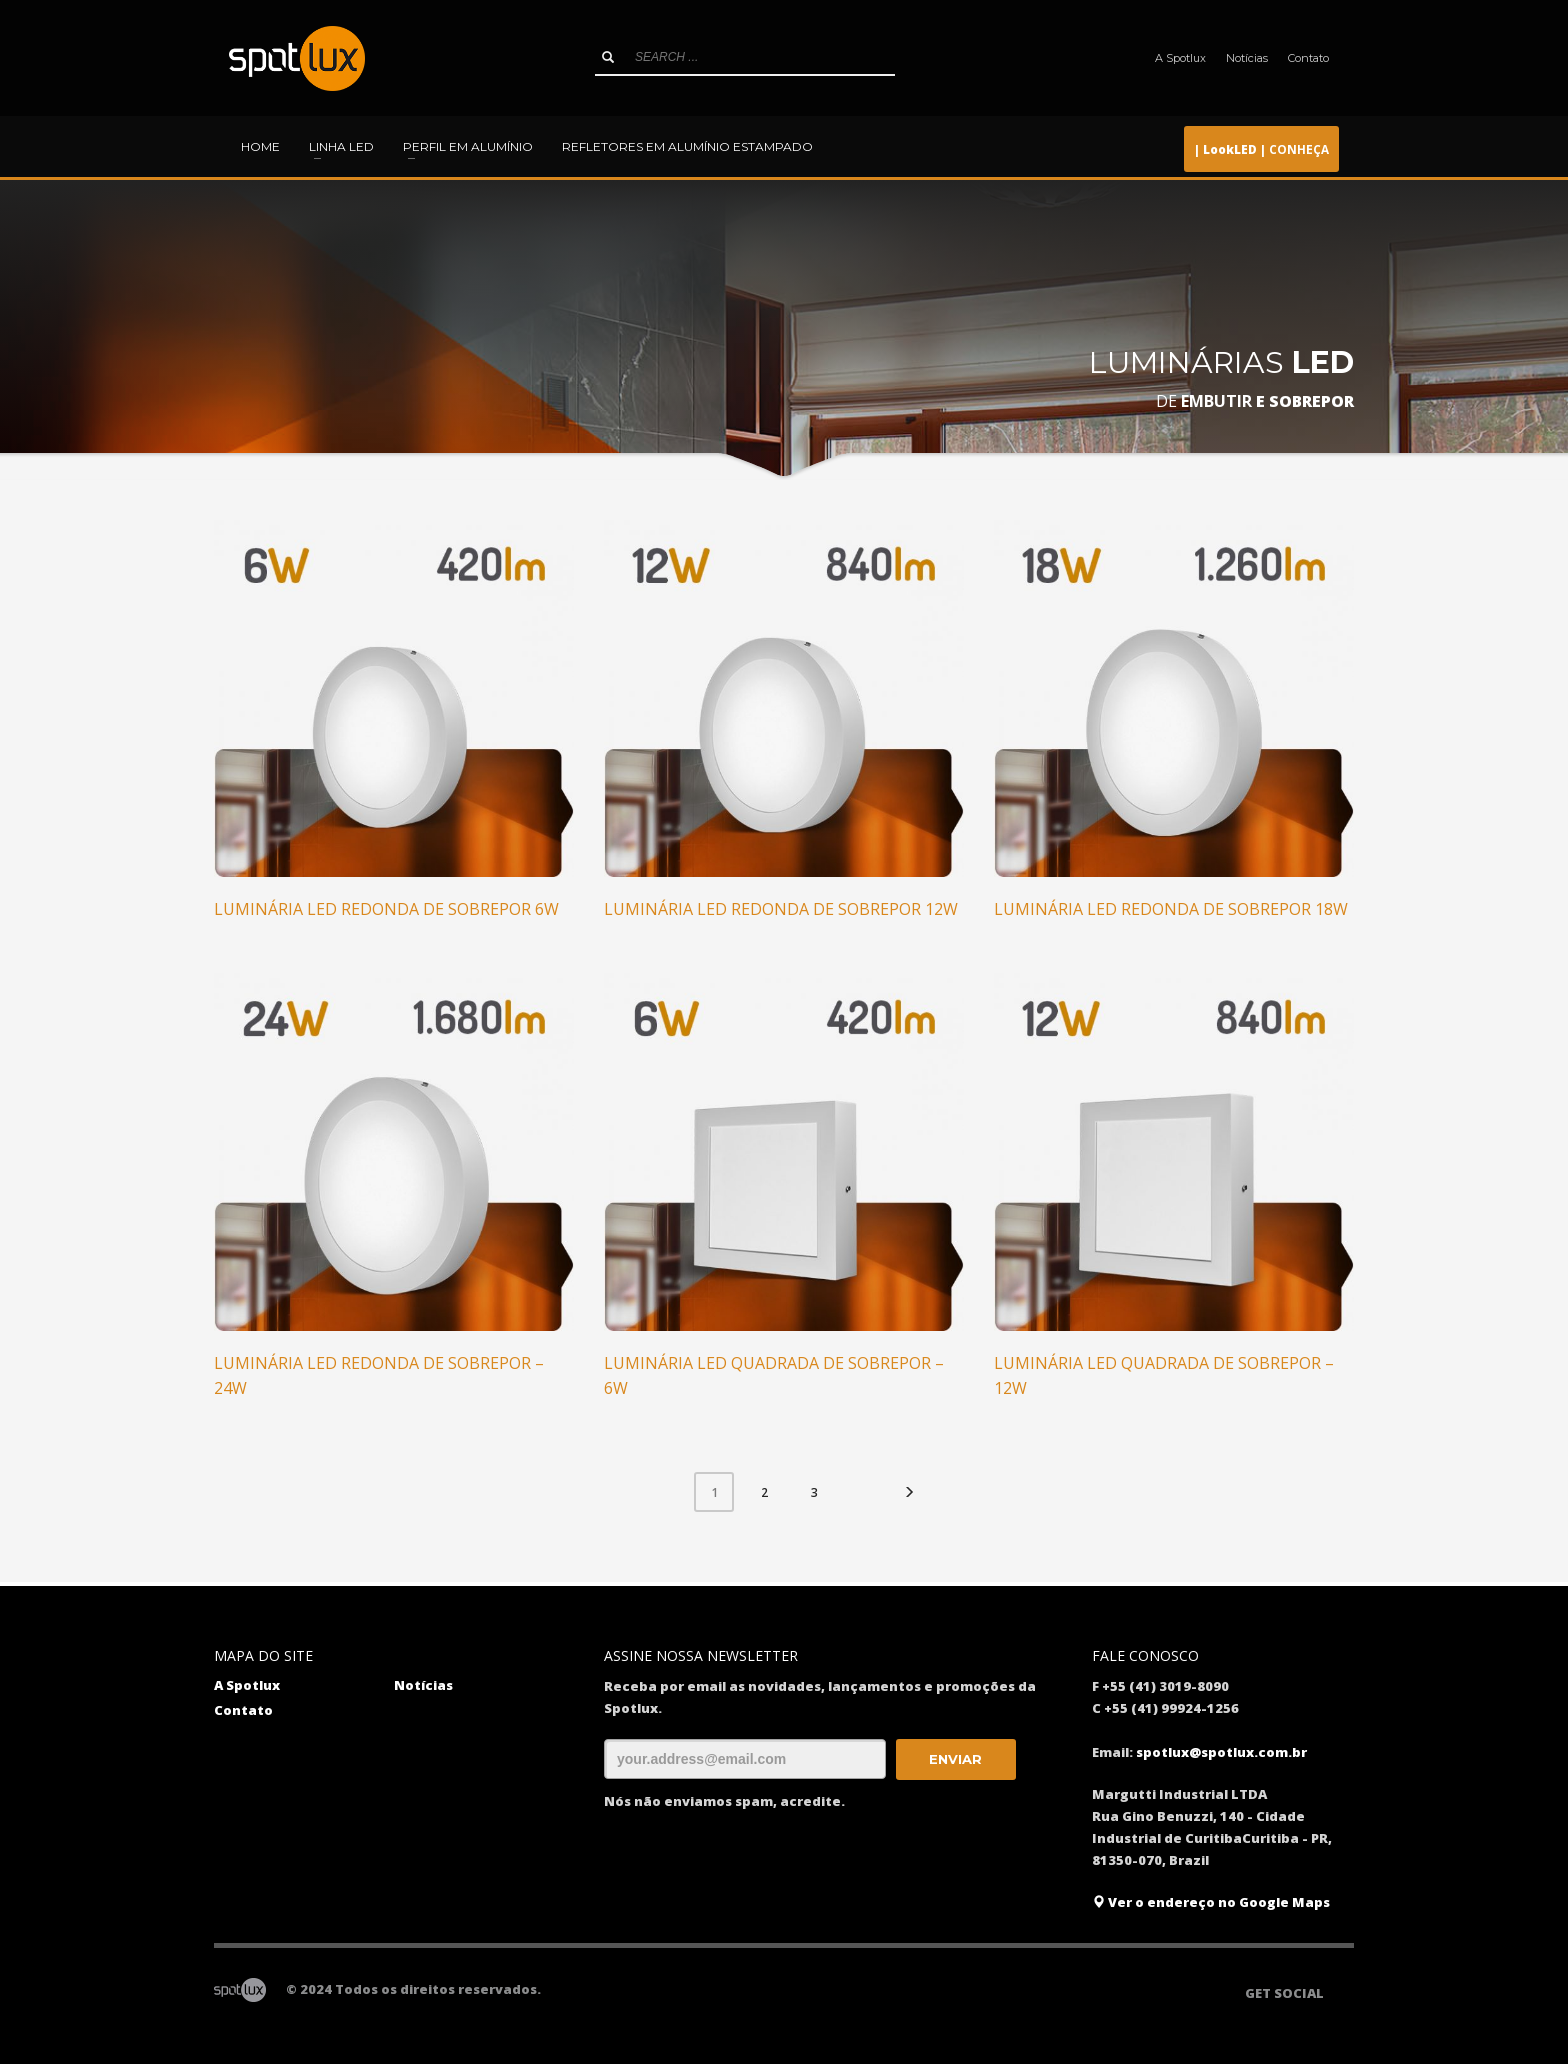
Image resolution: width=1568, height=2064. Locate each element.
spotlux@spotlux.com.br (1221, 1752)
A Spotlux (1180, 58)
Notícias (1247, 58)
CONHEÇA (1261, 149)
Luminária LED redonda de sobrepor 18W (1171, 909)
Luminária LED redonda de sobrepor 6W (386, 909)
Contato (1308, 58)
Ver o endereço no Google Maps (1211, 1902)
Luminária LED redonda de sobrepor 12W (781, 909)
